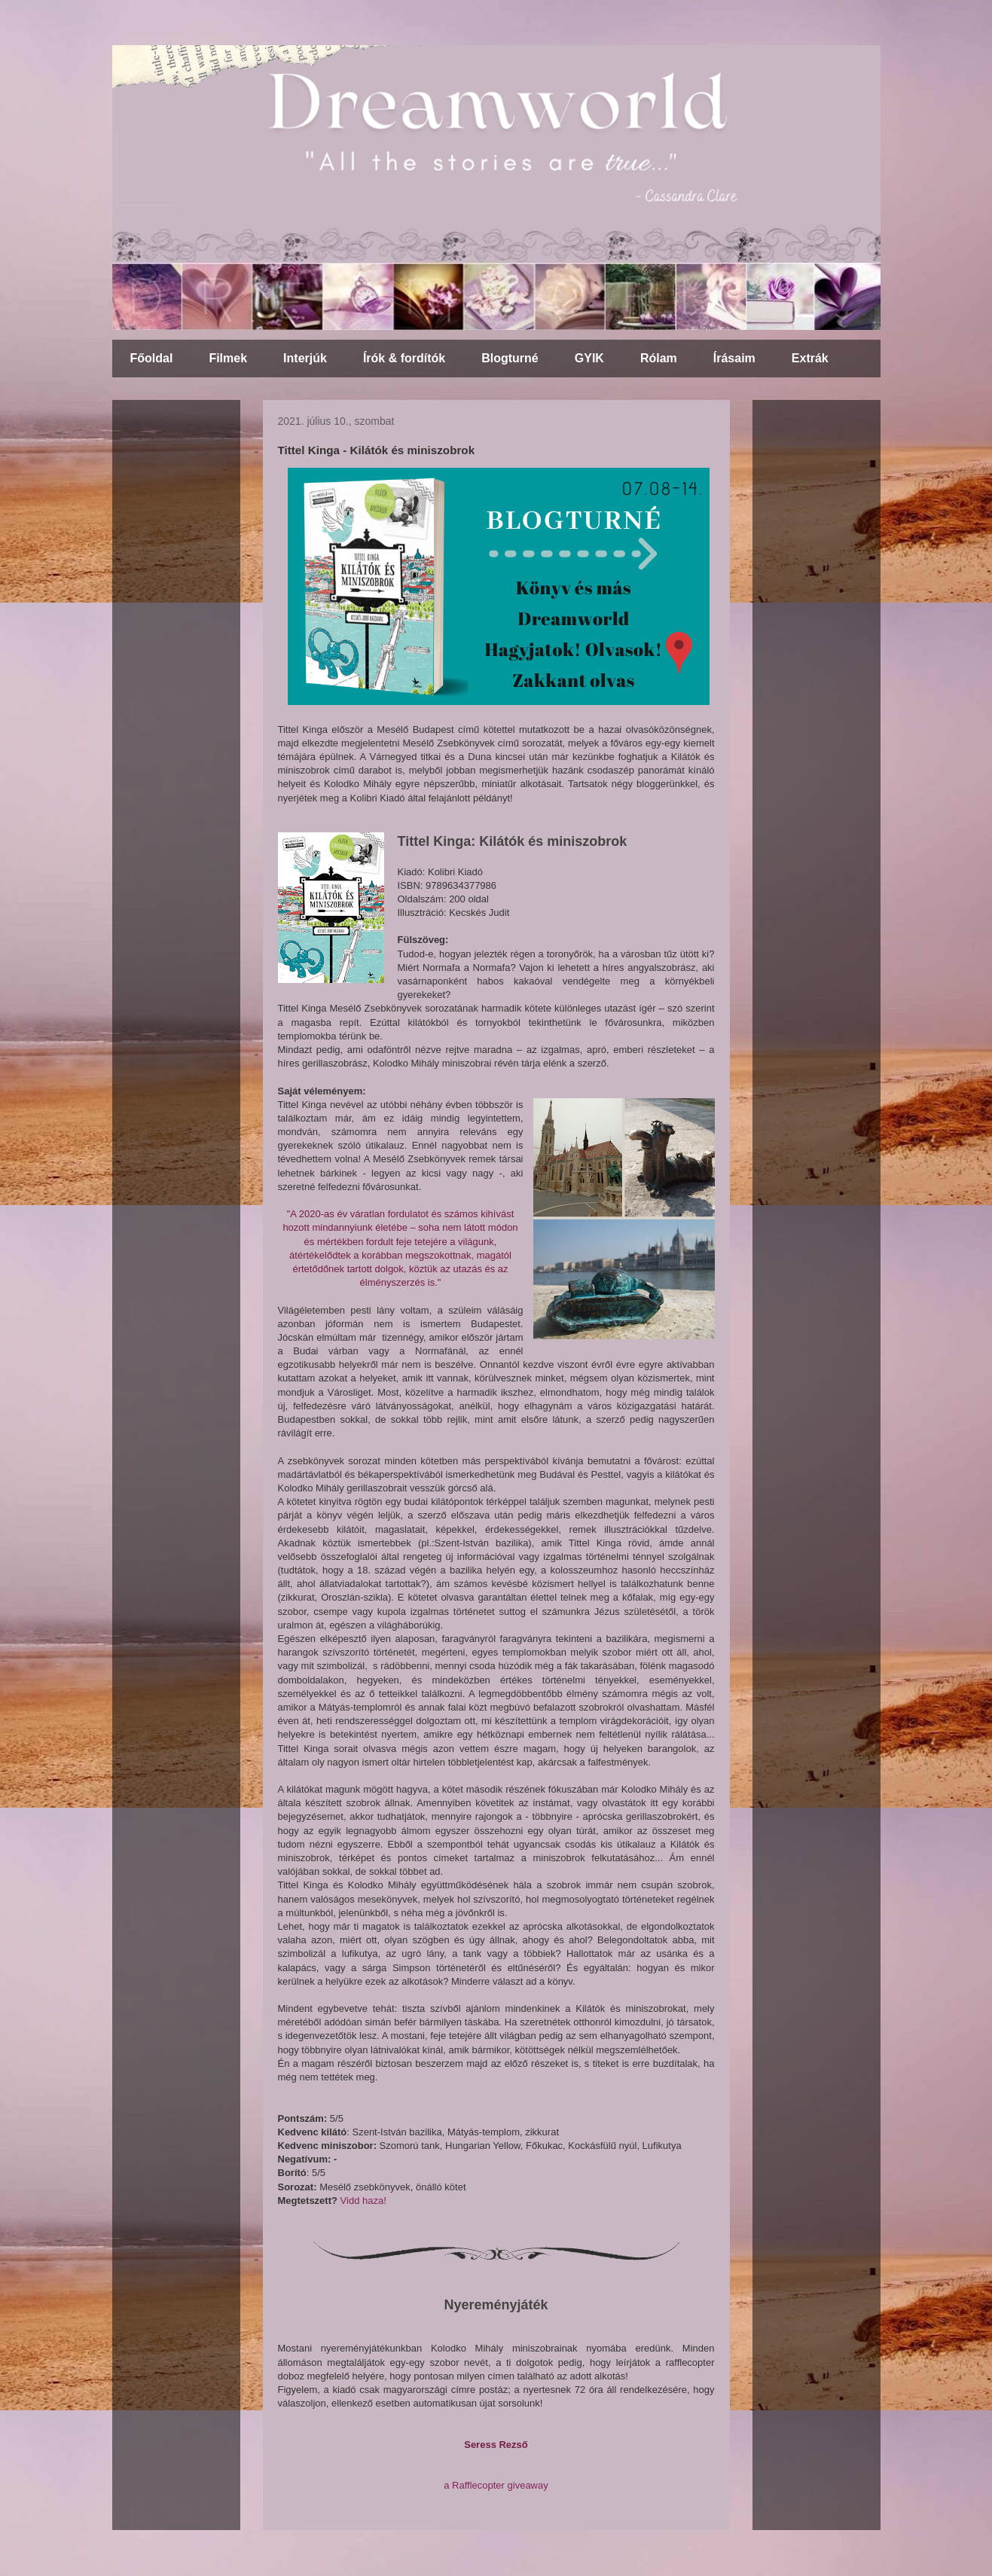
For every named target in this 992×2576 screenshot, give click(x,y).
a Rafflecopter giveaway (496, 2485)
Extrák (810, 358)
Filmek (228, 358)
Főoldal (151, 358)
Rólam (658, 358)
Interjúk (305, 358)
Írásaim (734, 358)
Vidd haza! (363, 2200)
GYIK (589, 358)
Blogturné (510, 358)
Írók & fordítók (404, 358)
